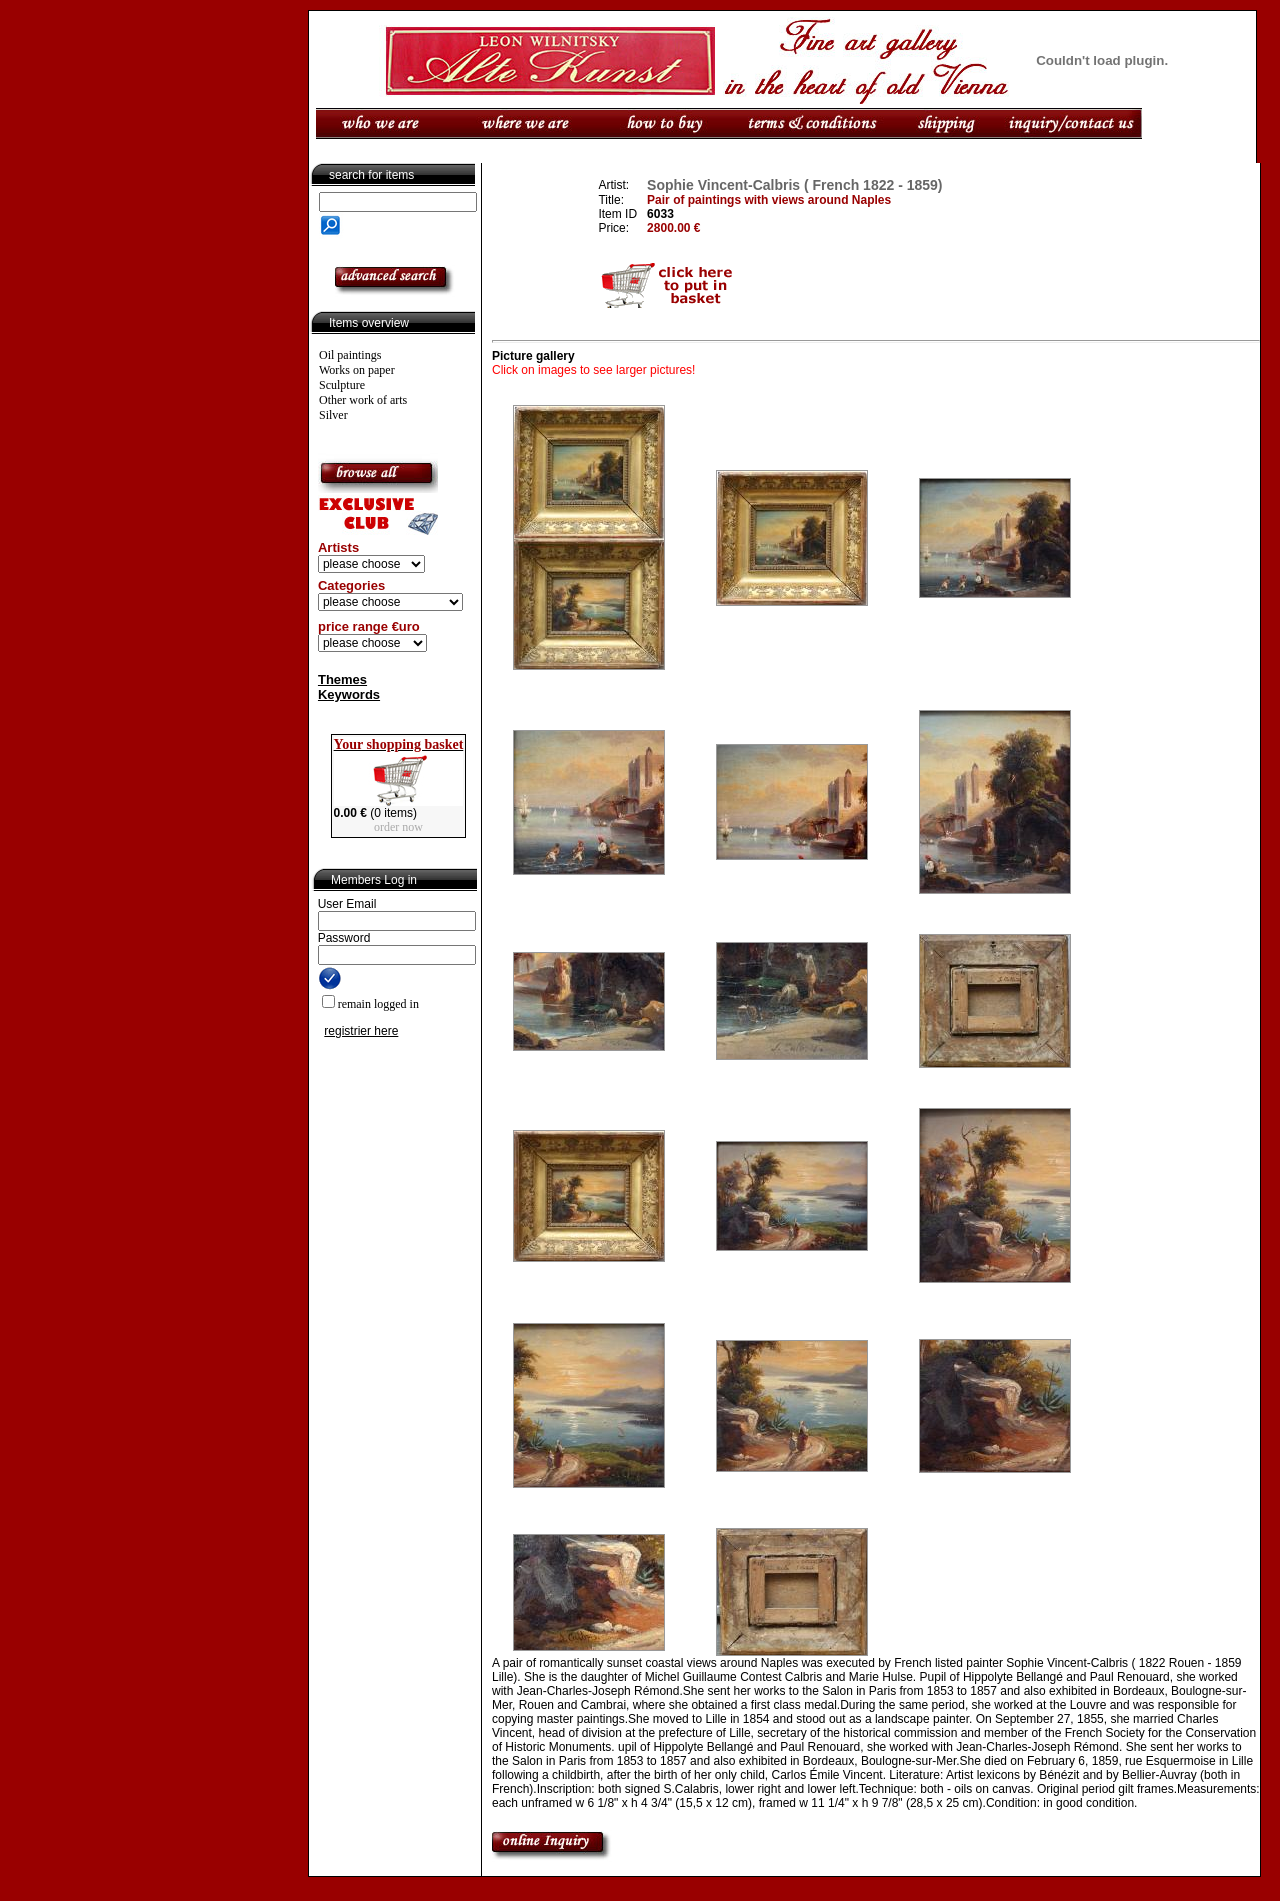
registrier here (361, 1031)
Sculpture (342, 385)
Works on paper (357, 370)
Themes (342, 679)
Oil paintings (350, 355)
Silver (333, 415)
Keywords (349, 694)
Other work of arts (363, 400)
